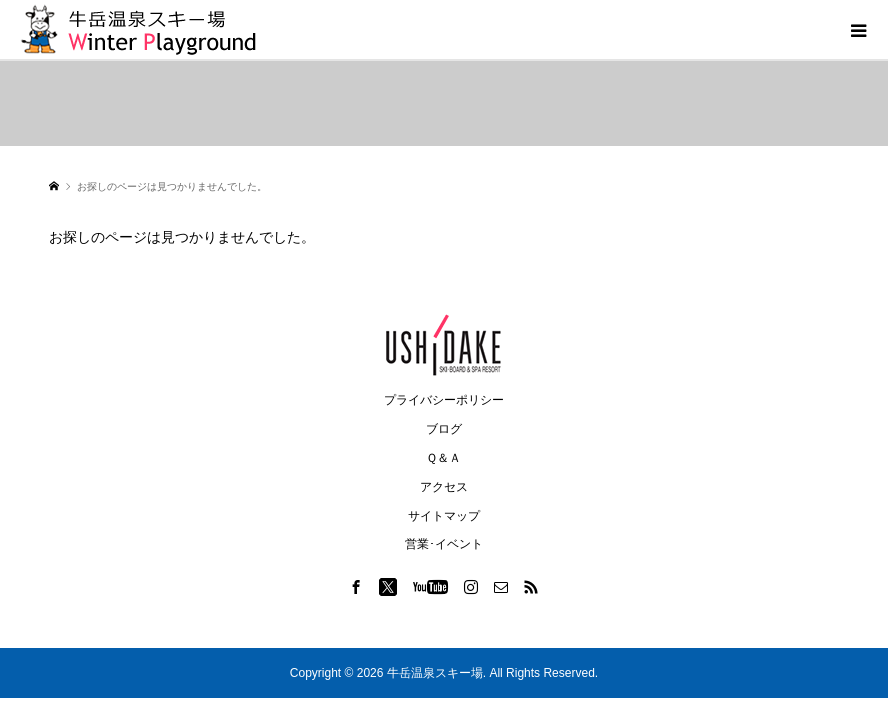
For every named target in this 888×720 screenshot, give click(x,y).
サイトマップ (444, 516)
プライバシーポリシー (444, 400)
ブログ (444, 429)
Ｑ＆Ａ (443, 458)
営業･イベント (444, 544)
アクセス (444, 487)
